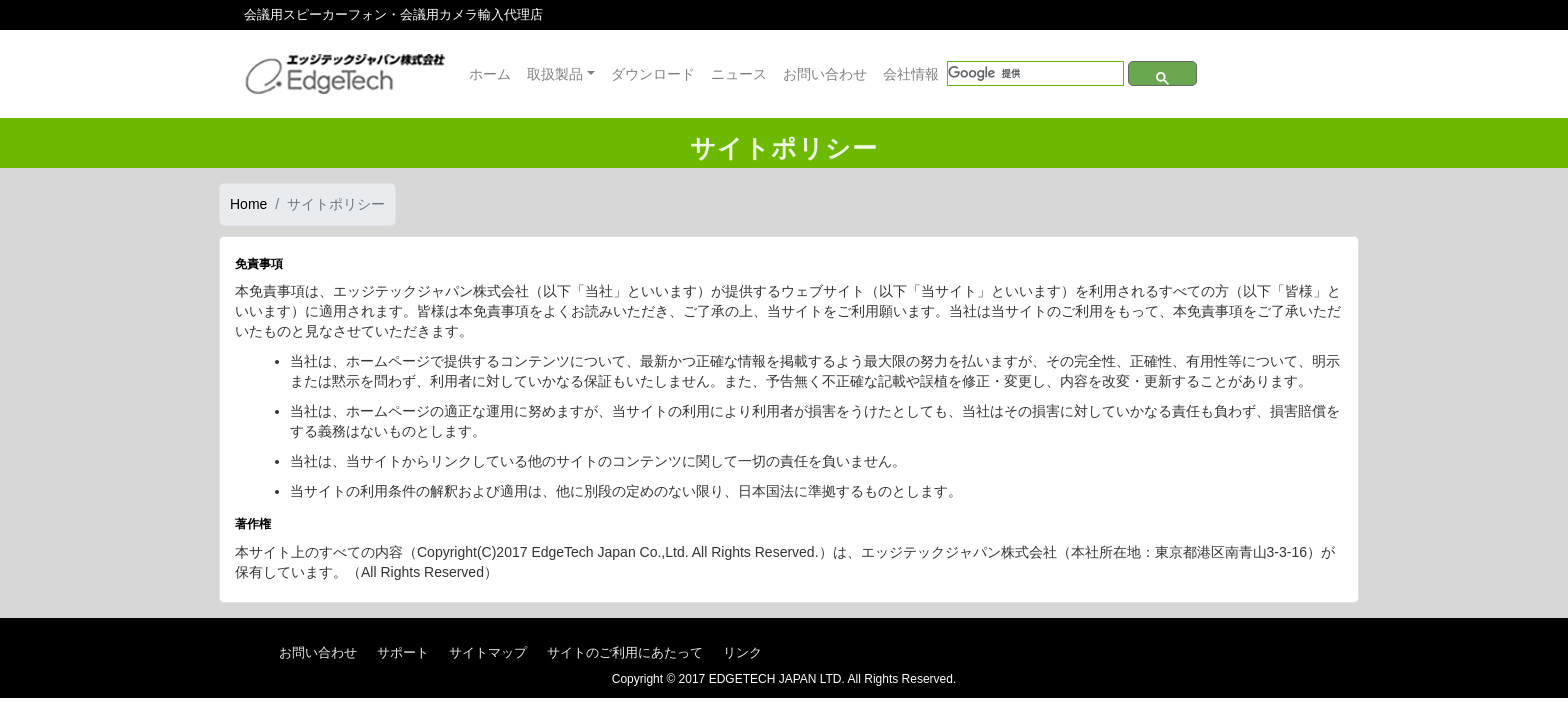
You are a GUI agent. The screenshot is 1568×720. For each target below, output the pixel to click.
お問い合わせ (825, 74)
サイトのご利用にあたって (625, 652)
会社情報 (911, 74)
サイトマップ (488, 652)
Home (248, 204)
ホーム (490, 74)
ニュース (739, 74)
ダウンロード (653, 74)
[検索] (1035, 73)
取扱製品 (555, 74)
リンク (742, 652)
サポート (403, 652)
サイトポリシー (336, 204)
